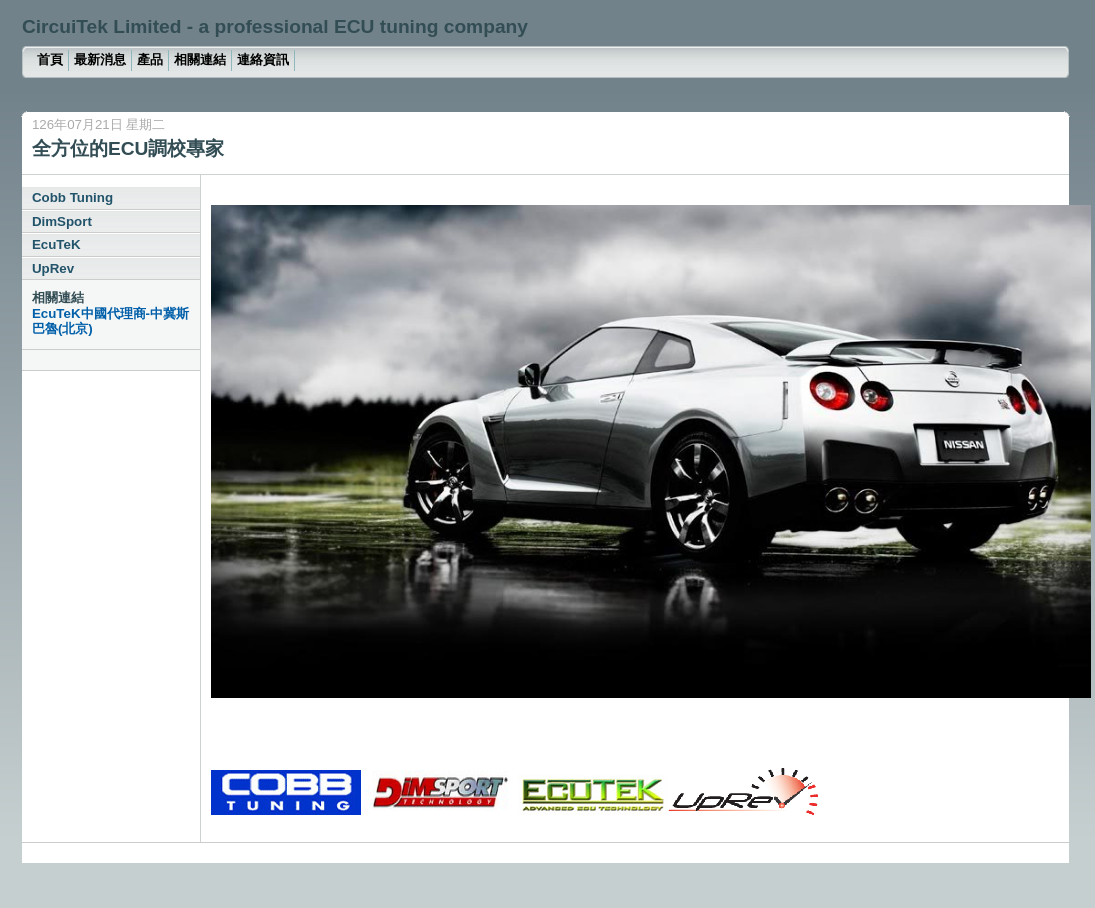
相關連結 (200, 59)
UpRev (53, 268)
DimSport (62, 221)
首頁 (50, 59)
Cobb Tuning (72, 197)
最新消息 (100, 59)
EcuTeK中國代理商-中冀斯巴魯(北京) (110, 321)
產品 (150, 59)
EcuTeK (56, 244)
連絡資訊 (263, 59)
